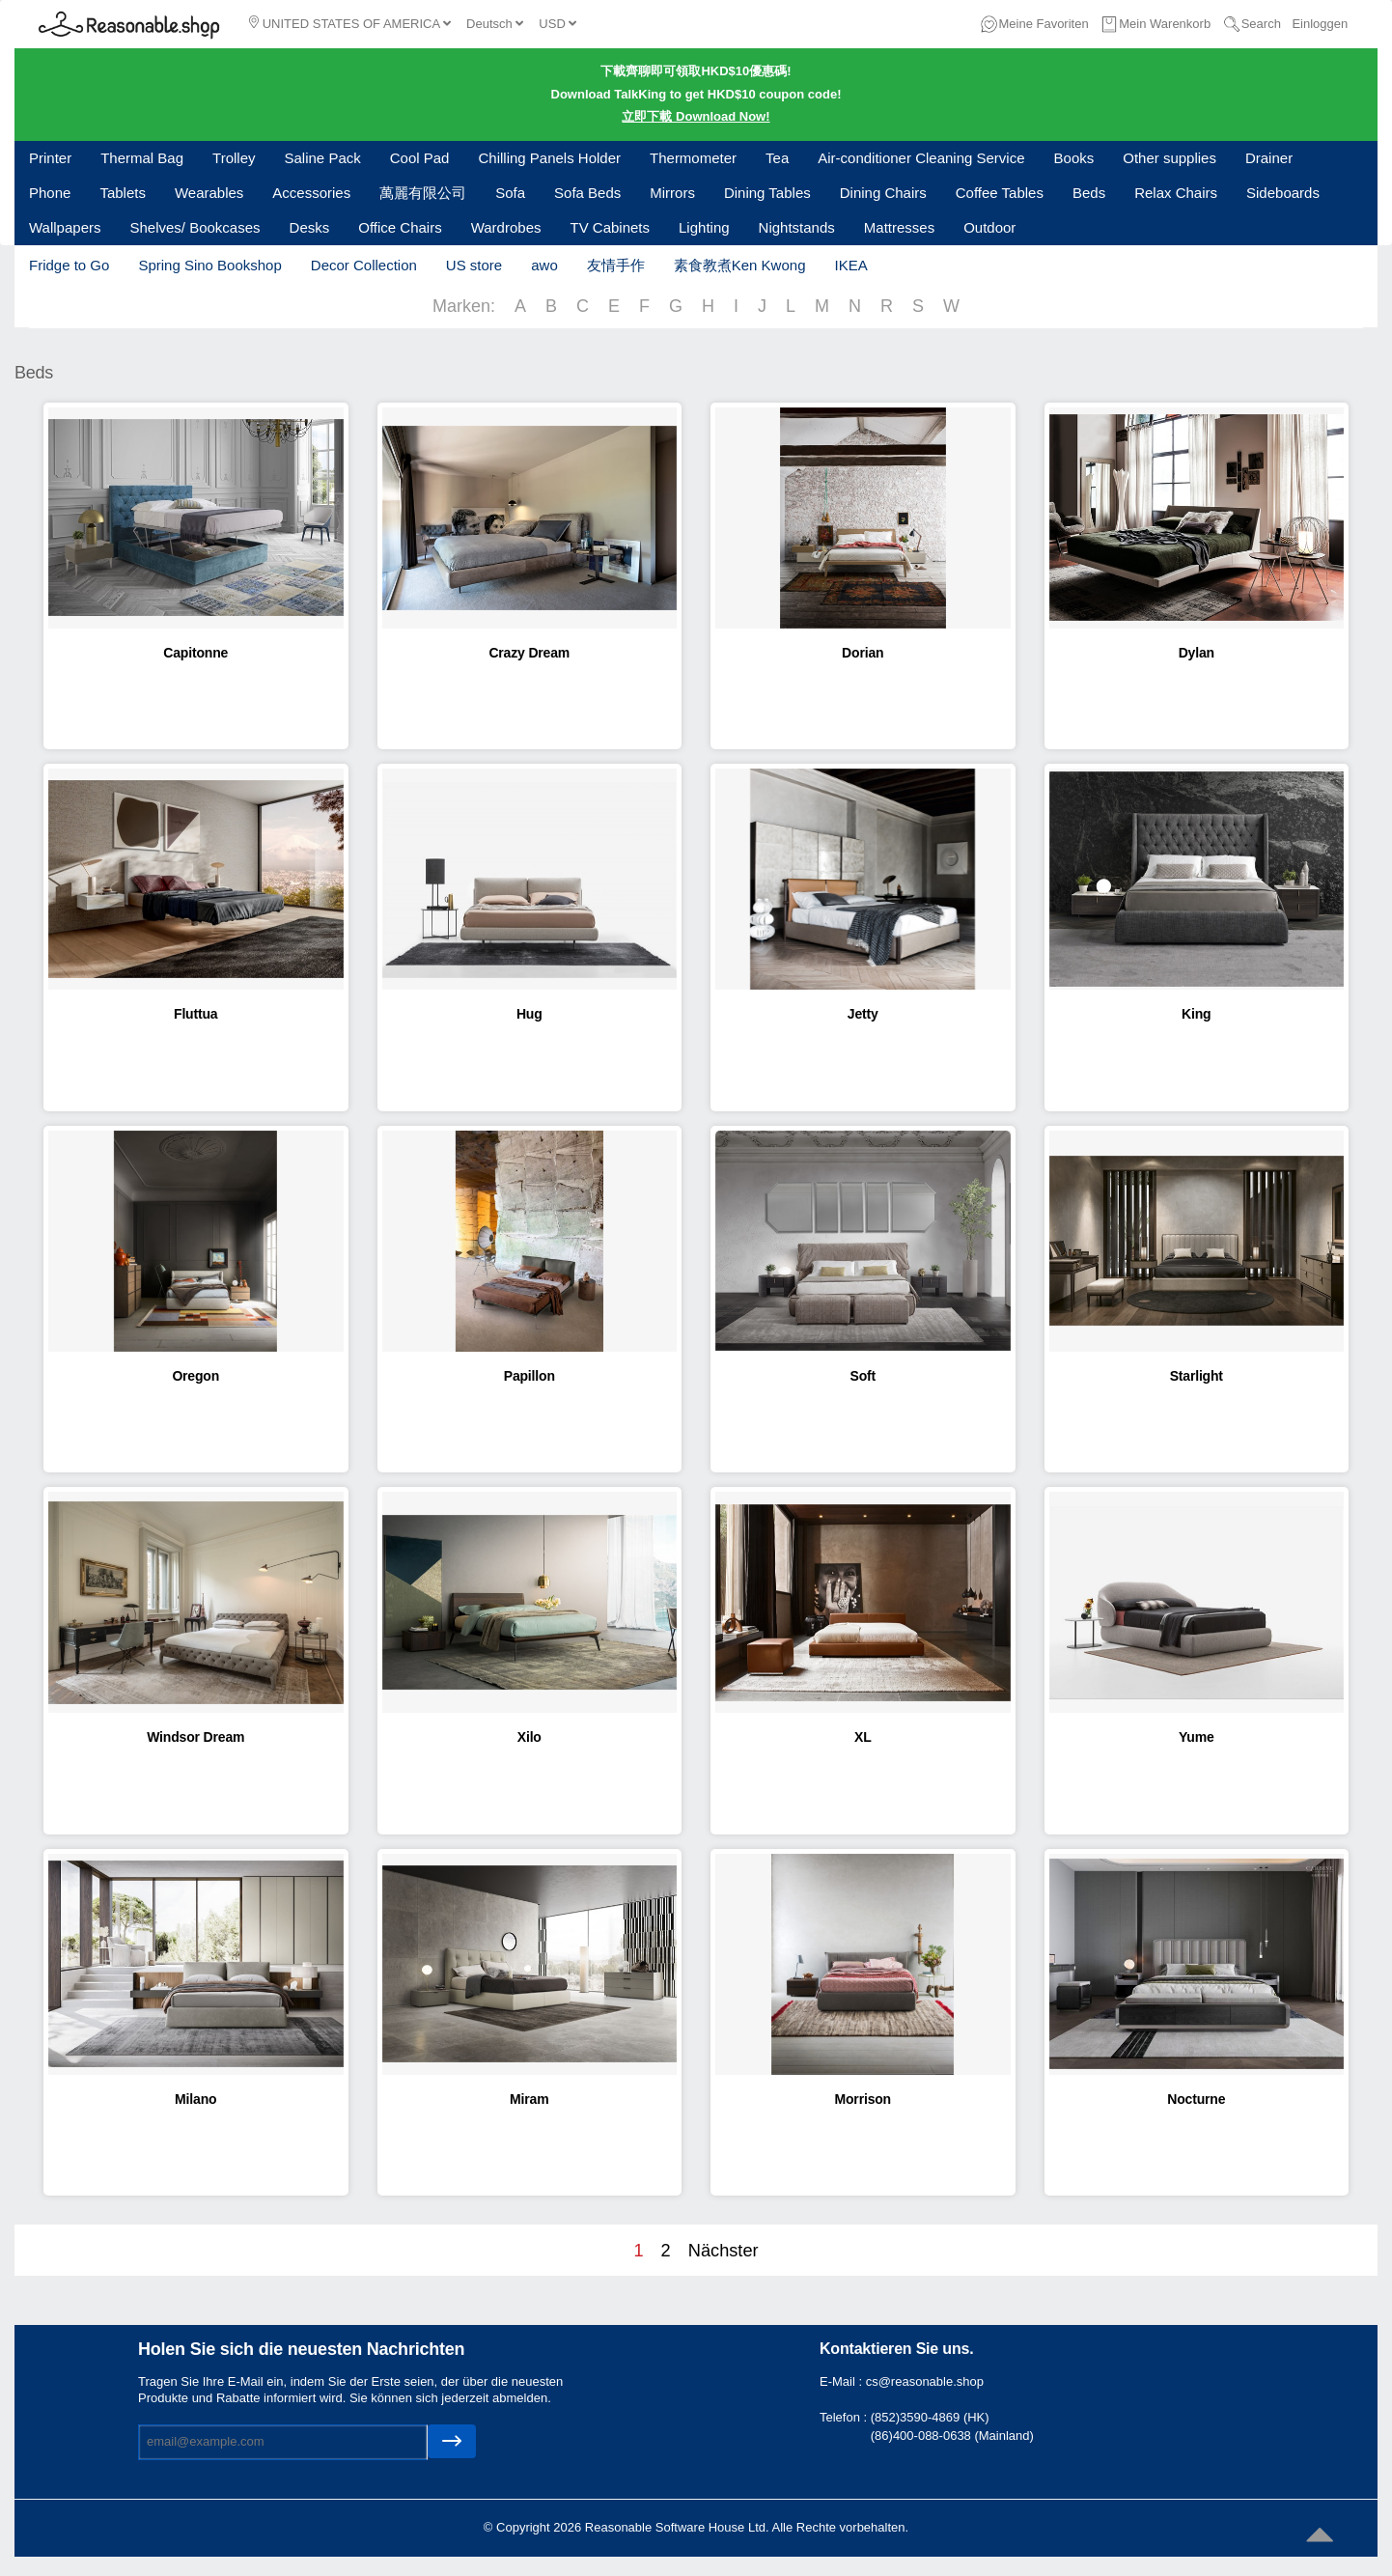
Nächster (723, 2250)
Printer (50, 158)
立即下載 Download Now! (695, 116)
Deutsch (494, 23)
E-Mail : (843, 2381)
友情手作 (616, 265)
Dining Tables (767, 192)
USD (557, 23)
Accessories (311, 192)
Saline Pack (323, 158)
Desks (310, 227)
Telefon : (845, 2417)
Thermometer (693, 158)
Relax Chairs (1175, 192)
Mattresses (899, 227)
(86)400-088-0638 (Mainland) (952, 2435)
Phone (49, 192)
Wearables (209, 192)
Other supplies (1169, 158)
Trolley (233, 158)
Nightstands (797, 227)
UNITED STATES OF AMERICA (350, 23)
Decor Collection (364, 265)
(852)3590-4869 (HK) (930, 2417)
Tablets (122, 192)
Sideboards (1283, 192)
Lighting (704, 227)
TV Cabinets (610, 227)
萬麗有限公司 (422, 192)
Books (1074, 158)
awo (544, 265)
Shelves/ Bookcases (194, 227)
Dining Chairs (883, 192)
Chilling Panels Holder (549, 158)
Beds (1088, 192)
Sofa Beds (587, 192)
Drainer (1269, 158)
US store (474, 265)
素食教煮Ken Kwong (740, 265)
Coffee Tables (1000, 192)
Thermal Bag (141, 158)
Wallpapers (64, 227)
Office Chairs (399, 227)
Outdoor (989, 227)
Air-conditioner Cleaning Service (921, 158)
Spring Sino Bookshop (209, 265)
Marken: (463, 306)
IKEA (850, 265)
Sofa (510, 192)
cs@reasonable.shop (925, 2381)
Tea (777, 158)
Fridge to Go (69, 265)
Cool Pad (420, 158)
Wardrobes (506, 227)
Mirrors (672, 192)
